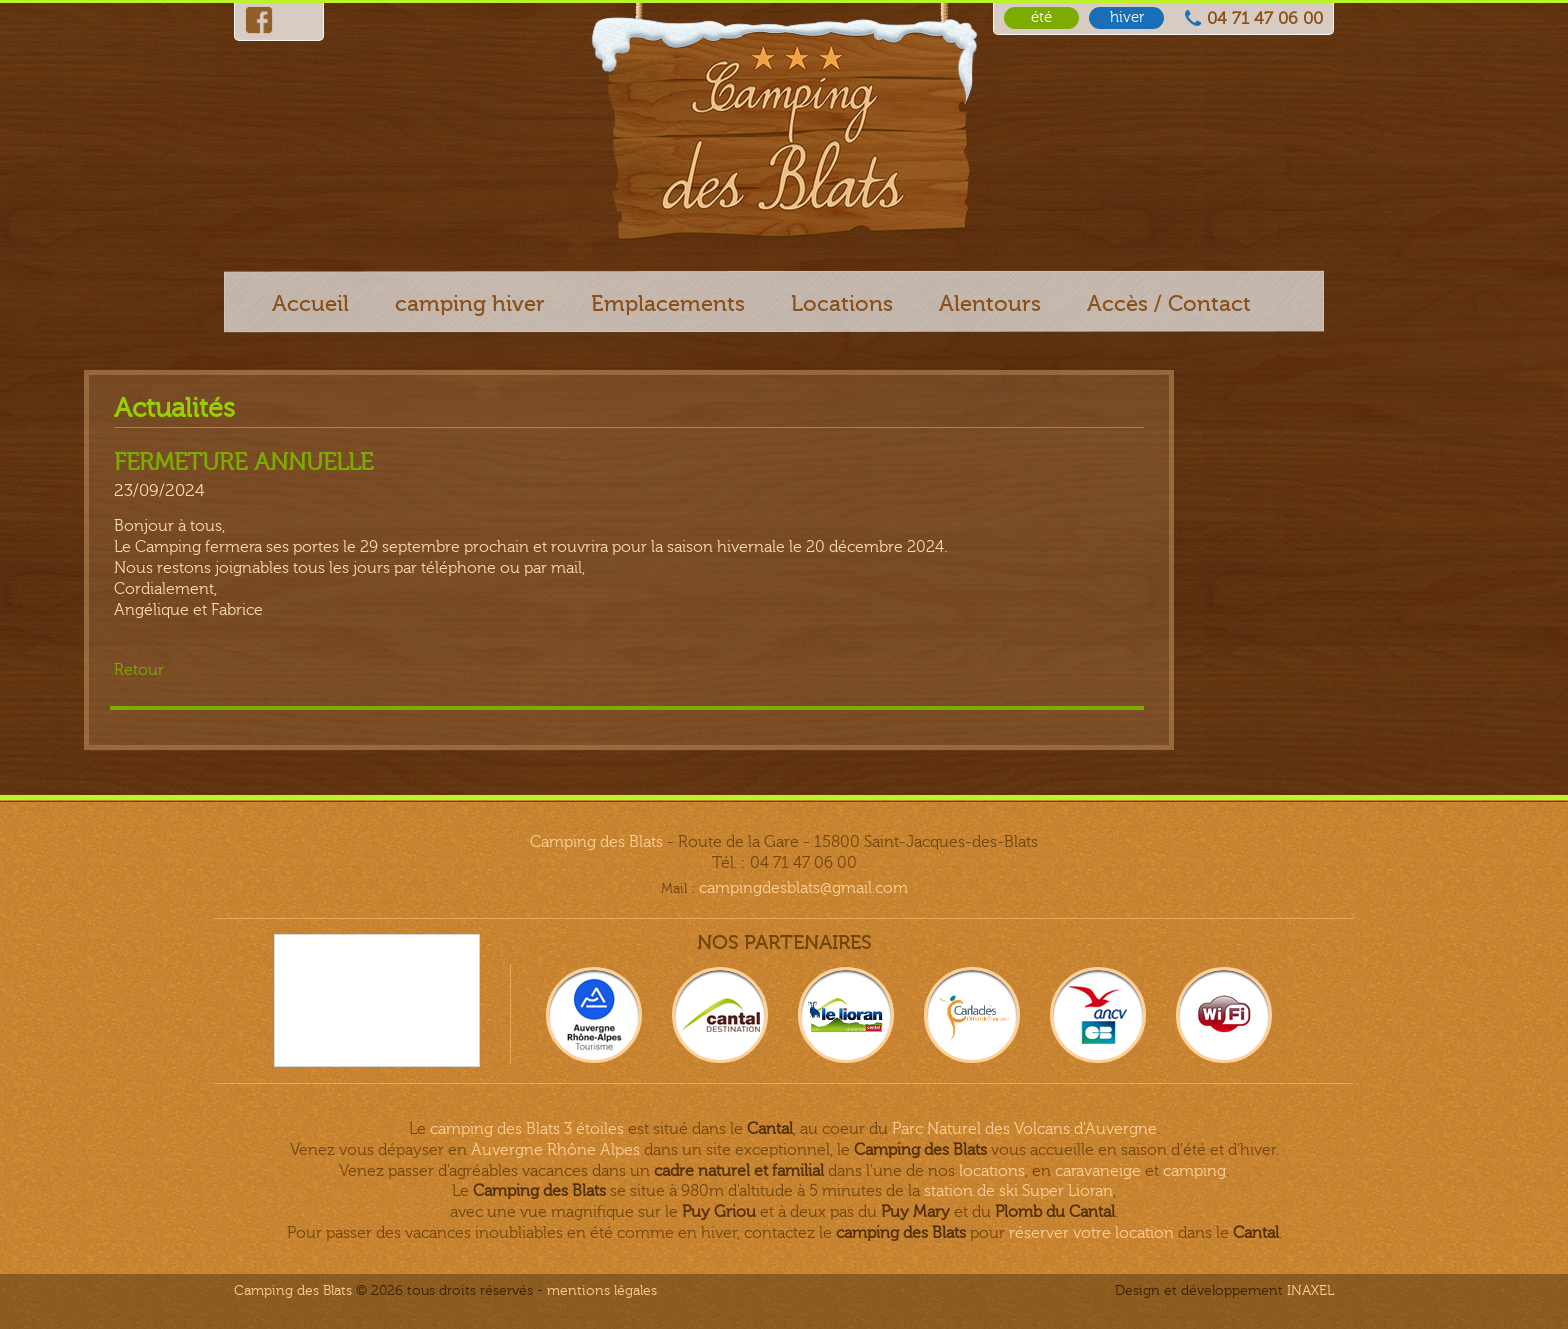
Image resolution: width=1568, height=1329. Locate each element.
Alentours (990, 303)
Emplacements (668, 303)
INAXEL (1310, 1290)
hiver (1127, 17)
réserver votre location (1091, 1233)
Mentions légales (602, 1290)
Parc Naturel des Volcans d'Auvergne (1024, 1129)
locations (992, 1171)
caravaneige (1098, 1171)
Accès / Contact (1169, 303)
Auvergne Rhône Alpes (555, 1150)
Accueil (310, 303)
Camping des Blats (596, 842)
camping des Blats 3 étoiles (527, 1129)
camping (1194, 1171)
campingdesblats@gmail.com (803, 888)
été (1041, 17)
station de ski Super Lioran (1018, 1191)
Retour (139, 670)
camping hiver (470, 303)
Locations (842, 303)
